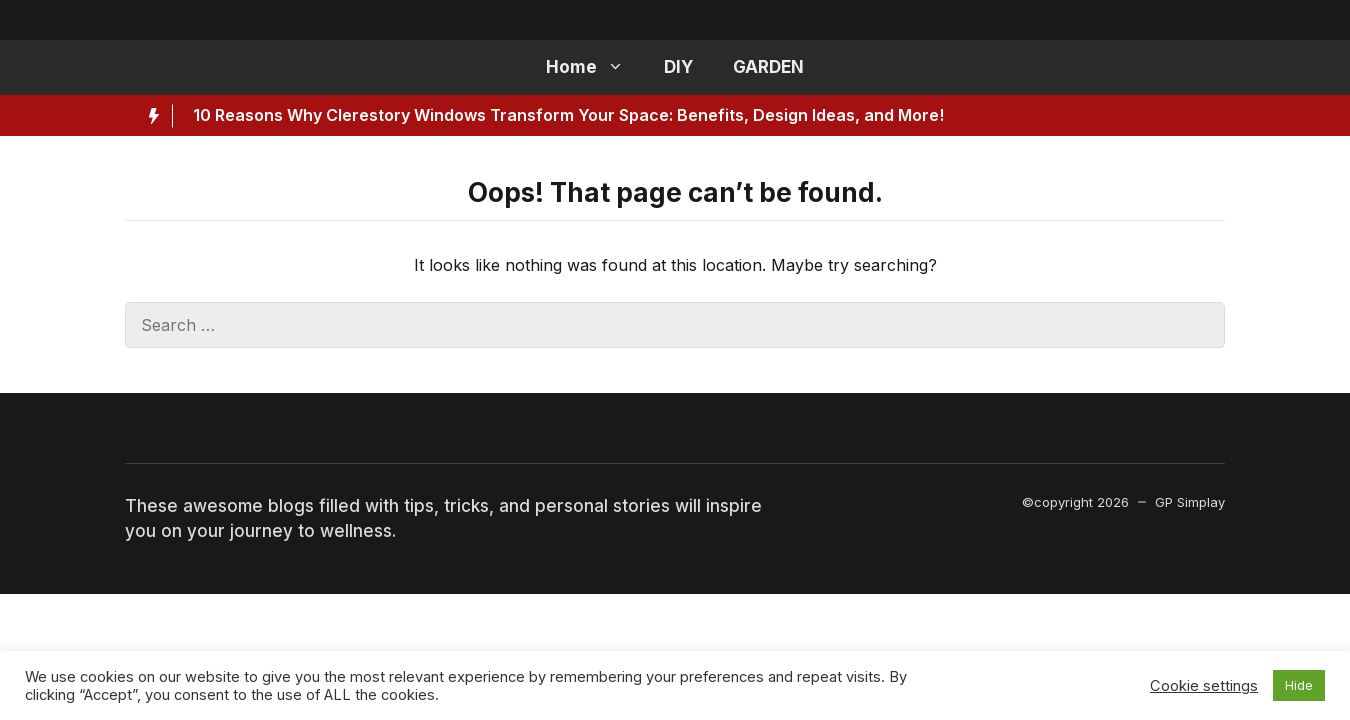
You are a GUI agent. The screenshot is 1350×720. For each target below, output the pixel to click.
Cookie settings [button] (1204, 686)
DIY (678, 67)
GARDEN (768, 67)
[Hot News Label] (149, 116)
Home (595, 67)
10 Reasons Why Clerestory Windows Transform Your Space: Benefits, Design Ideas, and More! (568, 115)
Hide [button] (1299, 685)
